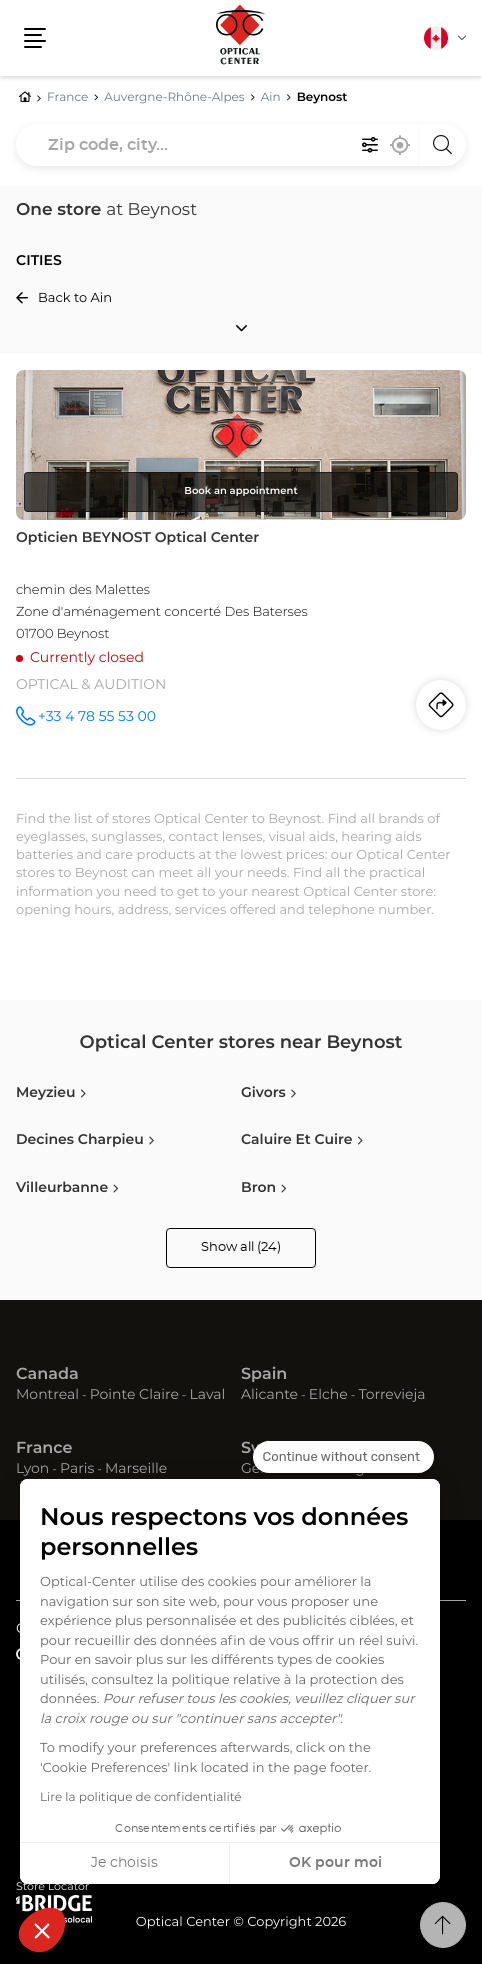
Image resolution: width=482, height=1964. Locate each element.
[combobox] (241, 145)
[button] (42, 1930)
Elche (328, 1395)
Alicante (269, 1395)
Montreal (47, 1395)
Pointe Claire (134, 1395)
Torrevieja (391, 1395)
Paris (77, 1469)
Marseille (136, 1469)
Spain (264, 1375)
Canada (47, 1375)
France (44, 1449)
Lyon (32, 1469)
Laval (208, 1395)
